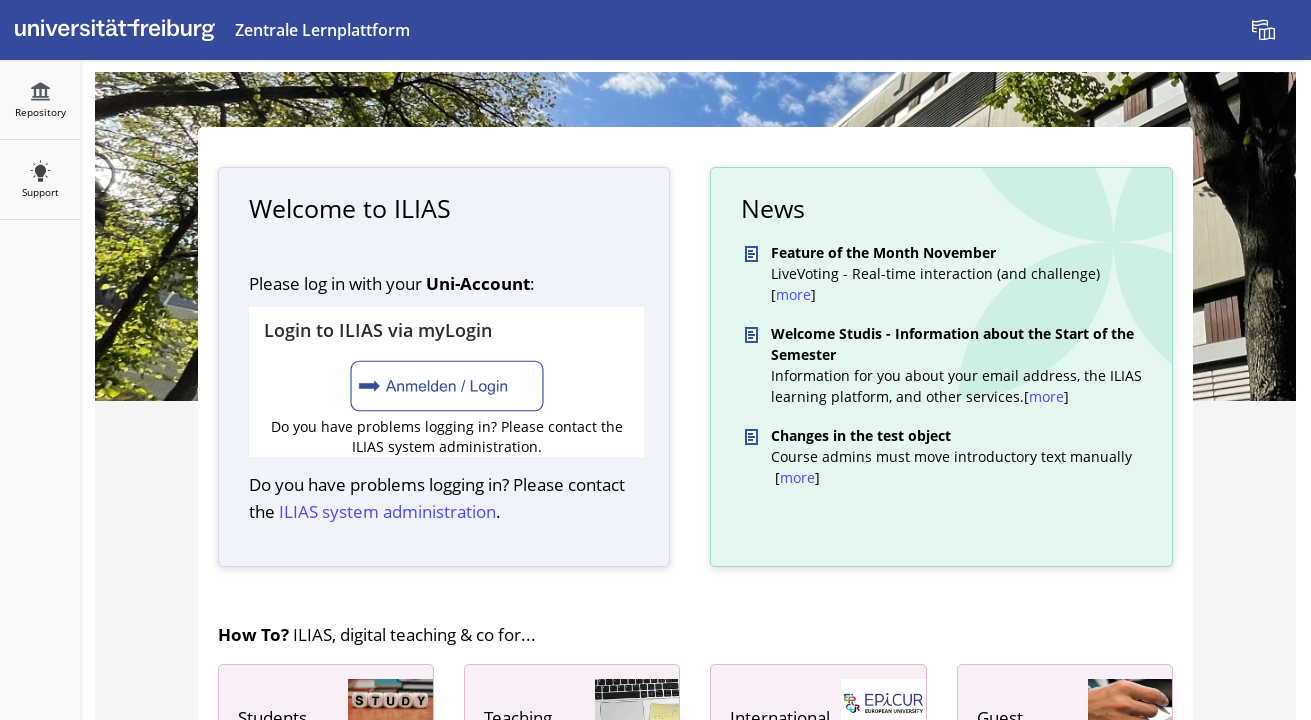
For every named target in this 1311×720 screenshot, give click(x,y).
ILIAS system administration (387, 511)
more (793, 294)
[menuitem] (1266, 30)
